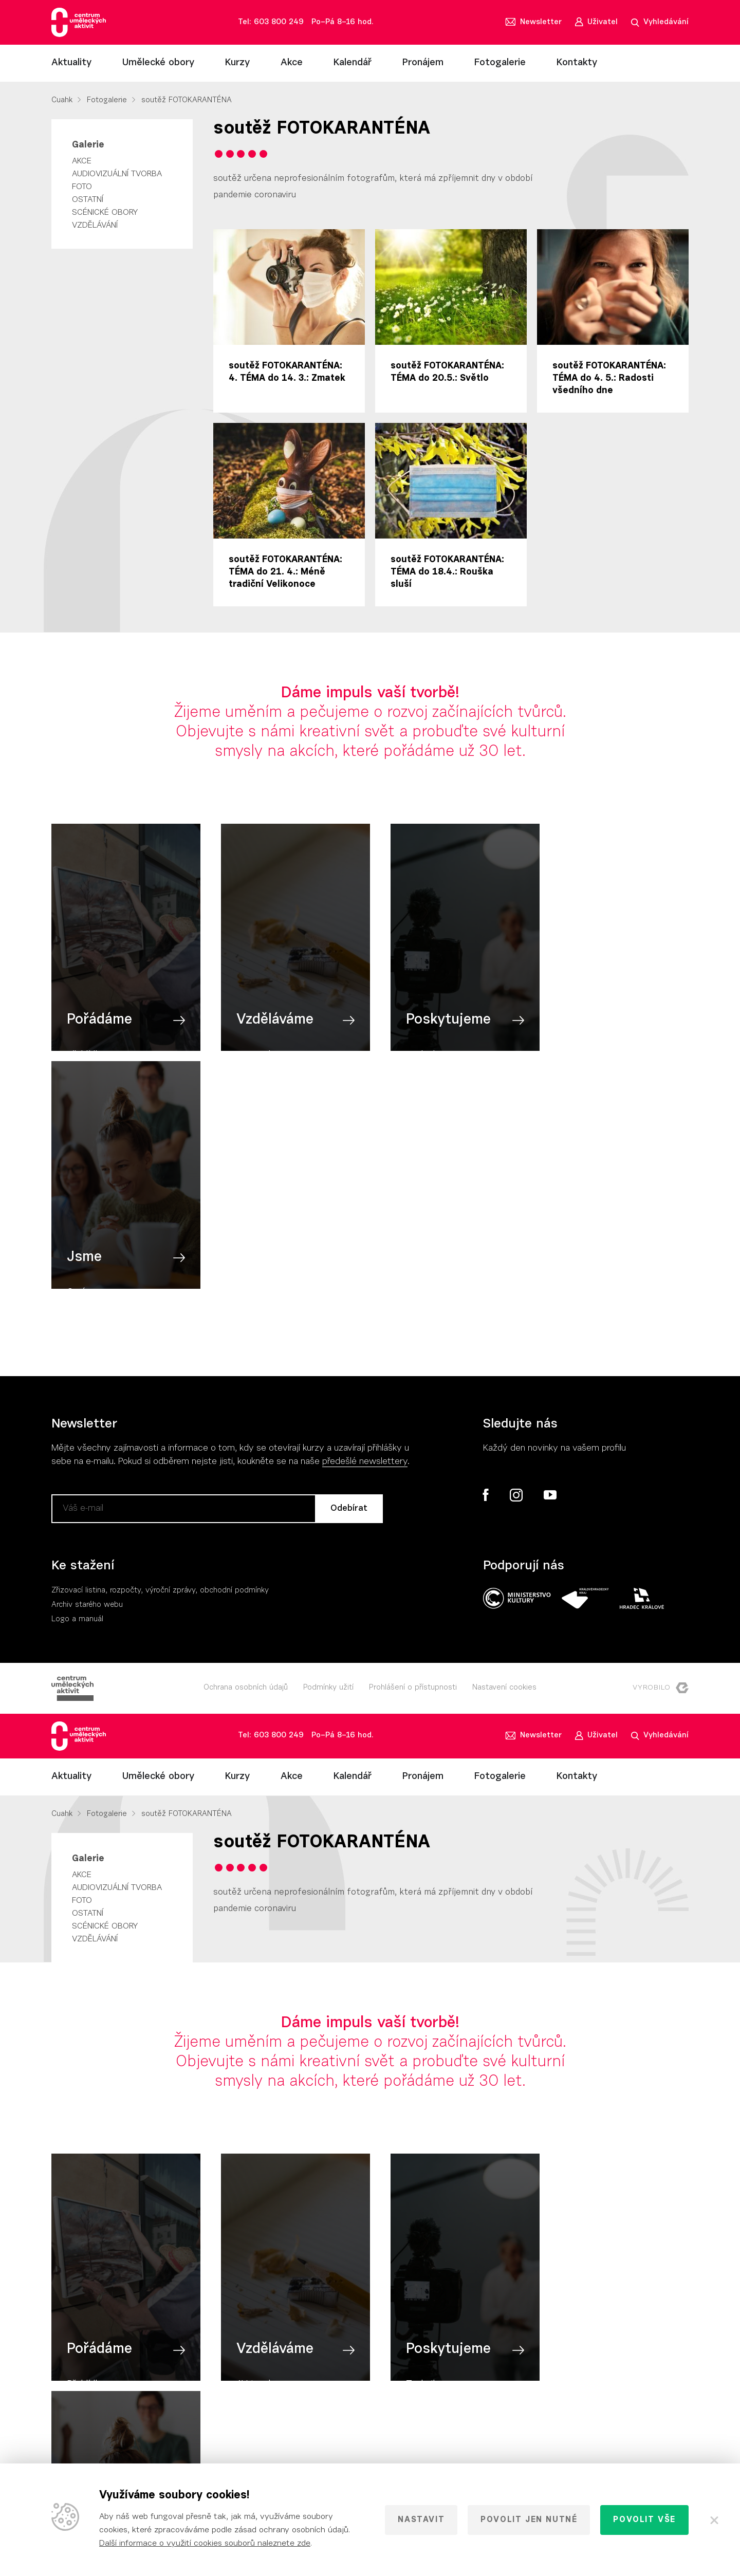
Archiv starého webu (87, 1371)
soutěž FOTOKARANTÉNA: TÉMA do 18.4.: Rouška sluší (447, 572)
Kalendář (353, 63)
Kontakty (577, 63)
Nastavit (421, 2520)
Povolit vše (644, 2520)
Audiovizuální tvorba (117, 174)
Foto (82, 187)
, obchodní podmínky (232, 1357)
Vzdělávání (95, 225)
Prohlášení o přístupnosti (413, 1454)
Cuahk (61, 100)
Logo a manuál (77, 1385)
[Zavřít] (714, 2520)
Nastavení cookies (504, 1454)
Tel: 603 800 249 (271, 22)
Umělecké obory (158, 63)
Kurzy (237, 63)
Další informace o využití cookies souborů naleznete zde (204, 2544)
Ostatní (87, 200)
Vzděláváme (267, 1030)
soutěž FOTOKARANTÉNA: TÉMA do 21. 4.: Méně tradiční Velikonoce (285, 572)
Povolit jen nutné (528, 2520)
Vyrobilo (661, 1454)
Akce (292, 63)
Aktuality (71, 63)
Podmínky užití (328, 1454)
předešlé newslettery (365, 1228)
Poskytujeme (433, 1030)
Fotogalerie (500, 63)
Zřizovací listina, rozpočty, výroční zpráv (121, 1357)
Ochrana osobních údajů (245, 1454)
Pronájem (422, 63)
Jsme (569, 1030)
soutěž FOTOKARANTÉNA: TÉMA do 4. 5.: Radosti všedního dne (609, 379)
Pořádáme (99, 1030)
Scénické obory (105, 213)
